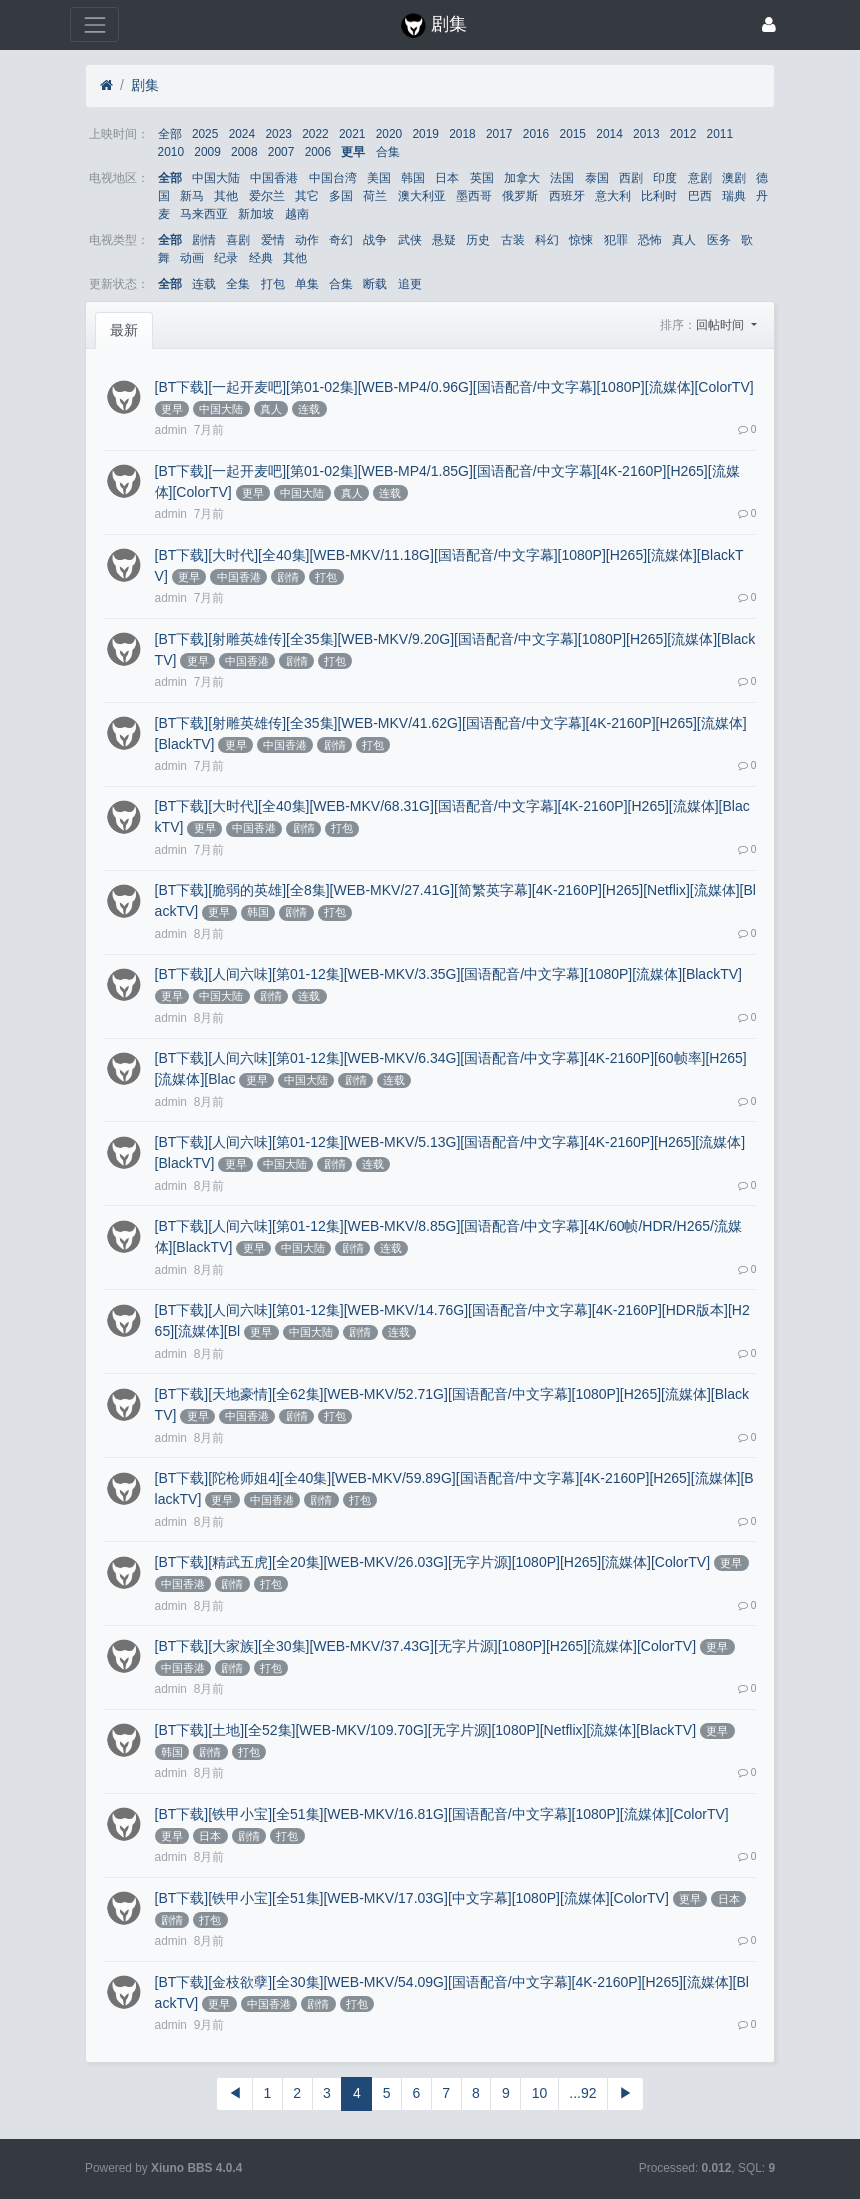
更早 (353, 152)
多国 (341, 196)
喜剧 (238, 240)
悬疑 (444, 240)
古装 (513, 240)
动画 (192, 258)
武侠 (410, 240)
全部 (170, 134)
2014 (609, 134)
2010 (171, 152)
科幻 (547, 240)
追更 (410, 284)
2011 (720, 134)
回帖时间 (721, 325)
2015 (573, 134)
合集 (388, 152)
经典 (261, 258)
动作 (307, 240)
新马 (192, 196)
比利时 (659, 196)
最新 (124, 330)
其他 (226, 196)
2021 (352, 134)
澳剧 (734, 178)
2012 (683, 134)
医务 (719, 240)
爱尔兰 (267, 196)
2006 (318, 152)
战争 (375, 240)
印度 (665, 178)
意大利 (613, 196)
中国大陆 (216, 178)
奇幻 (341, 240)
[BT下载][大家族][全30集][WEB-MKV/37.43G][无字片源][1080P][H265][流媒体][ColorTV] (425, 1646)
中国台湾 (333, 178)
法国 (562, 178)
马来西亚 (204, 214)
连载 (204, 284)
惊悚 (581, 240)
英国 (482, 178)
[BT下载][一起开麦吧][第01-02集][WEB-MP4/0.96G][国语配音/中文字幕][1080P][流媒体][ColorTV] (454, 387)
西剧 (631, 178)
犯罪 (616, 240)
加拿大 (522, 178)
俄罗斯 (520, 196)
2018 (462, 134)
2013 (646, 134)
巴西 (700, 196)
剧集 (145, 85)
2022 (315, 134)
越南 (297, 214)
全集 (238, 284)
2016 (536, 134)
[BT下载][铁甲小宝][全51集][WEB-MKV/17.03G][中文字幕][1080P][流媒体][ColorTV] (412, 1898)
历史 (478, 240)
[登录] (769, 24)
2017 (499, 134)
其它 (307, 196)
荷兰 (375, 196)
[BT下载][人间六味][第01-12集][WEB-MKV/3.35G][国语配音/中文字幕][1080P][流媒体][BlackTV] (448, 974)
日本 (447, 178)
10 (540, 2093)
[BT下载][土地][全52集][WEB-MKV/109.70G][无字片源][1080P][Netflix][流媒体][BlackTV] (425, 1730)
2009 (207, 152)
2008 (244, 152)
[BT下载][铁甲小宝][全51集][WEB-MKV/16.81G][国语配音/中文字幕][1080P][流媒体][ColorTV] (442, 1814)
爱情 (273, 240)
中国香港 (274, 178)
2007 (281, 152)
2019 (425, 134)
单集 (307, 284)
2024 (242, 134)
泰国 (597, 178)
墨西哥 (474, 196)
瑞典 (734, 196)
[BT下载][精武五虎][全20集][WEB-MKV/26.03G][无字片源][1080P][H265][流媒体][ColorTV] (432, 1562)
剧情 (204, 240)
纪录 (226, 258)
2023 (278, 134)
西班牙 (567, 196)
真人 (684, 240)
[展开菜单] (94, 24)
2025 (205, 134)
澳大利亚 (422, 196)
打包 (273, 284)
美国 (379, 178)
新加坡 (256, 214)
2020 (389, 134)
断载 (375, 284)
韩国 (413, 178)
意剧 (700, 178)
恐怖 (650, 240)
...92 (582, 2093)
